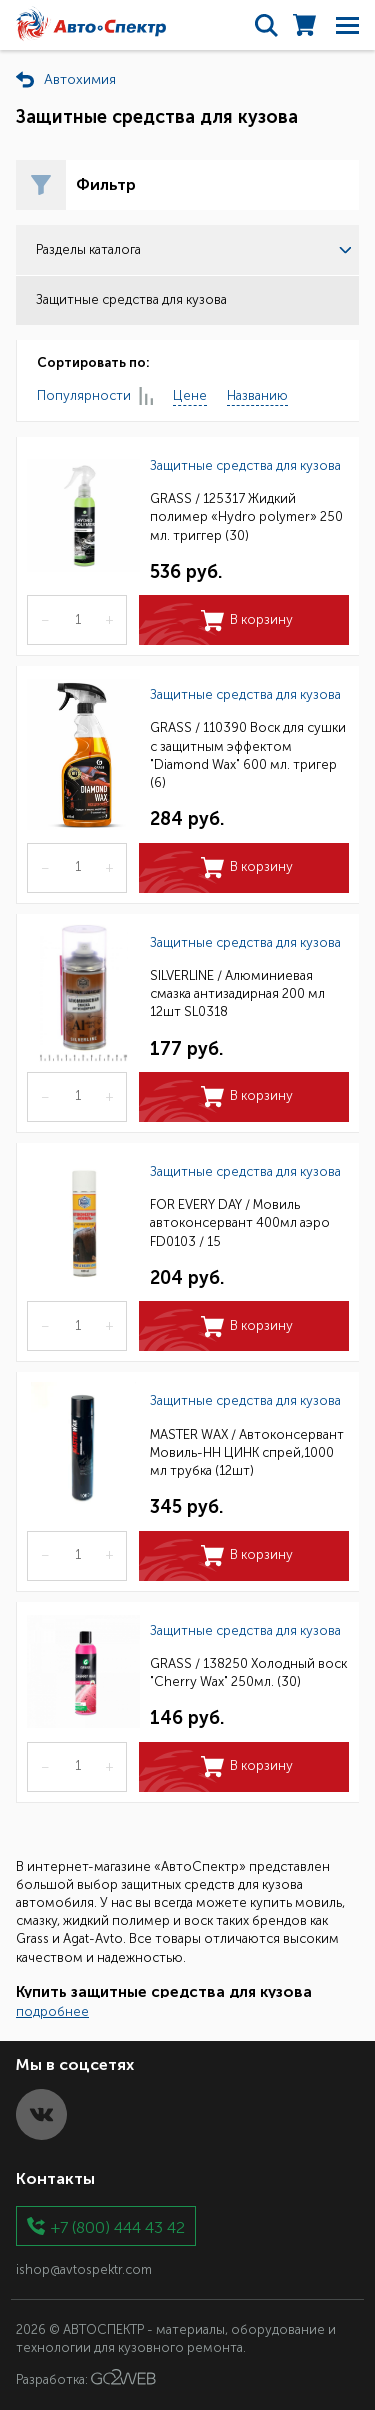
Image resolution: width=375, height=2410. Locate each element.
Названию (257, 395)
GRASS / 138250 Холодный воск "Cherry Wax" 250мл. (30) (248, 1672)
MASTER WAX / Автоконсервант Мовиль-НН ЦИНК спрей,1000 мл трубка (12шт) (247, 1452)
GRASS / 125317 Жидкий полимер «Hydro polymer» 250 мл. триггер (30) (246, 516)
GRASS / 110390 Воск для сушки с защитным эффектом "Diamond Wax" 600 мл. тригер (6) (248, 755)
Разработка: (86, 2378)
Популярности (95, 396)
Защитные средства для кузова (245, 465)
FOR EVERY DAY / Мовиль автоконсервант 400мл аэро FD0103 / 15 (240, 1222)
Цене (190, 395)
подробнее (52, 2011)
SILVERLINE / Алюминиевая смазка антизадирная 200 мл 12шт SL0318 (237, 993)
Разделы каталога (194, 249)
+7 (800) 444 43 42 (118, 2226)
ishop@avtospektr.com (84, 2269)
